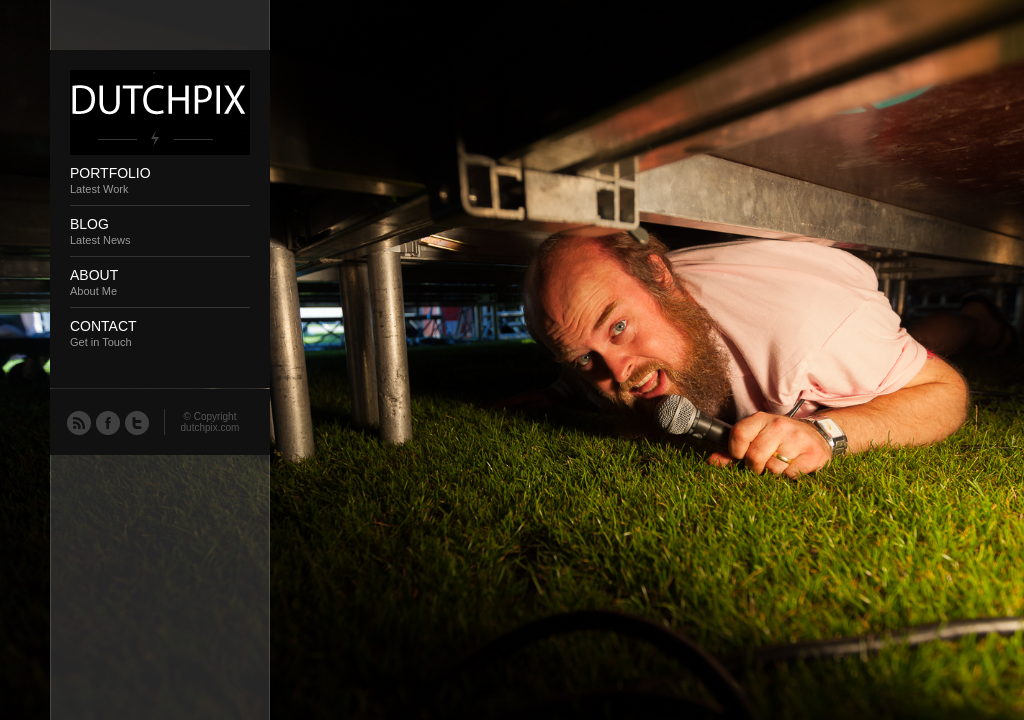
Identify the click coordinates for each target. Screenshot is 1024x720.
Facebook (107, 422)
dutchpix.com (210, 427)
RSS (78, 422)
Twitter (136, 422)
